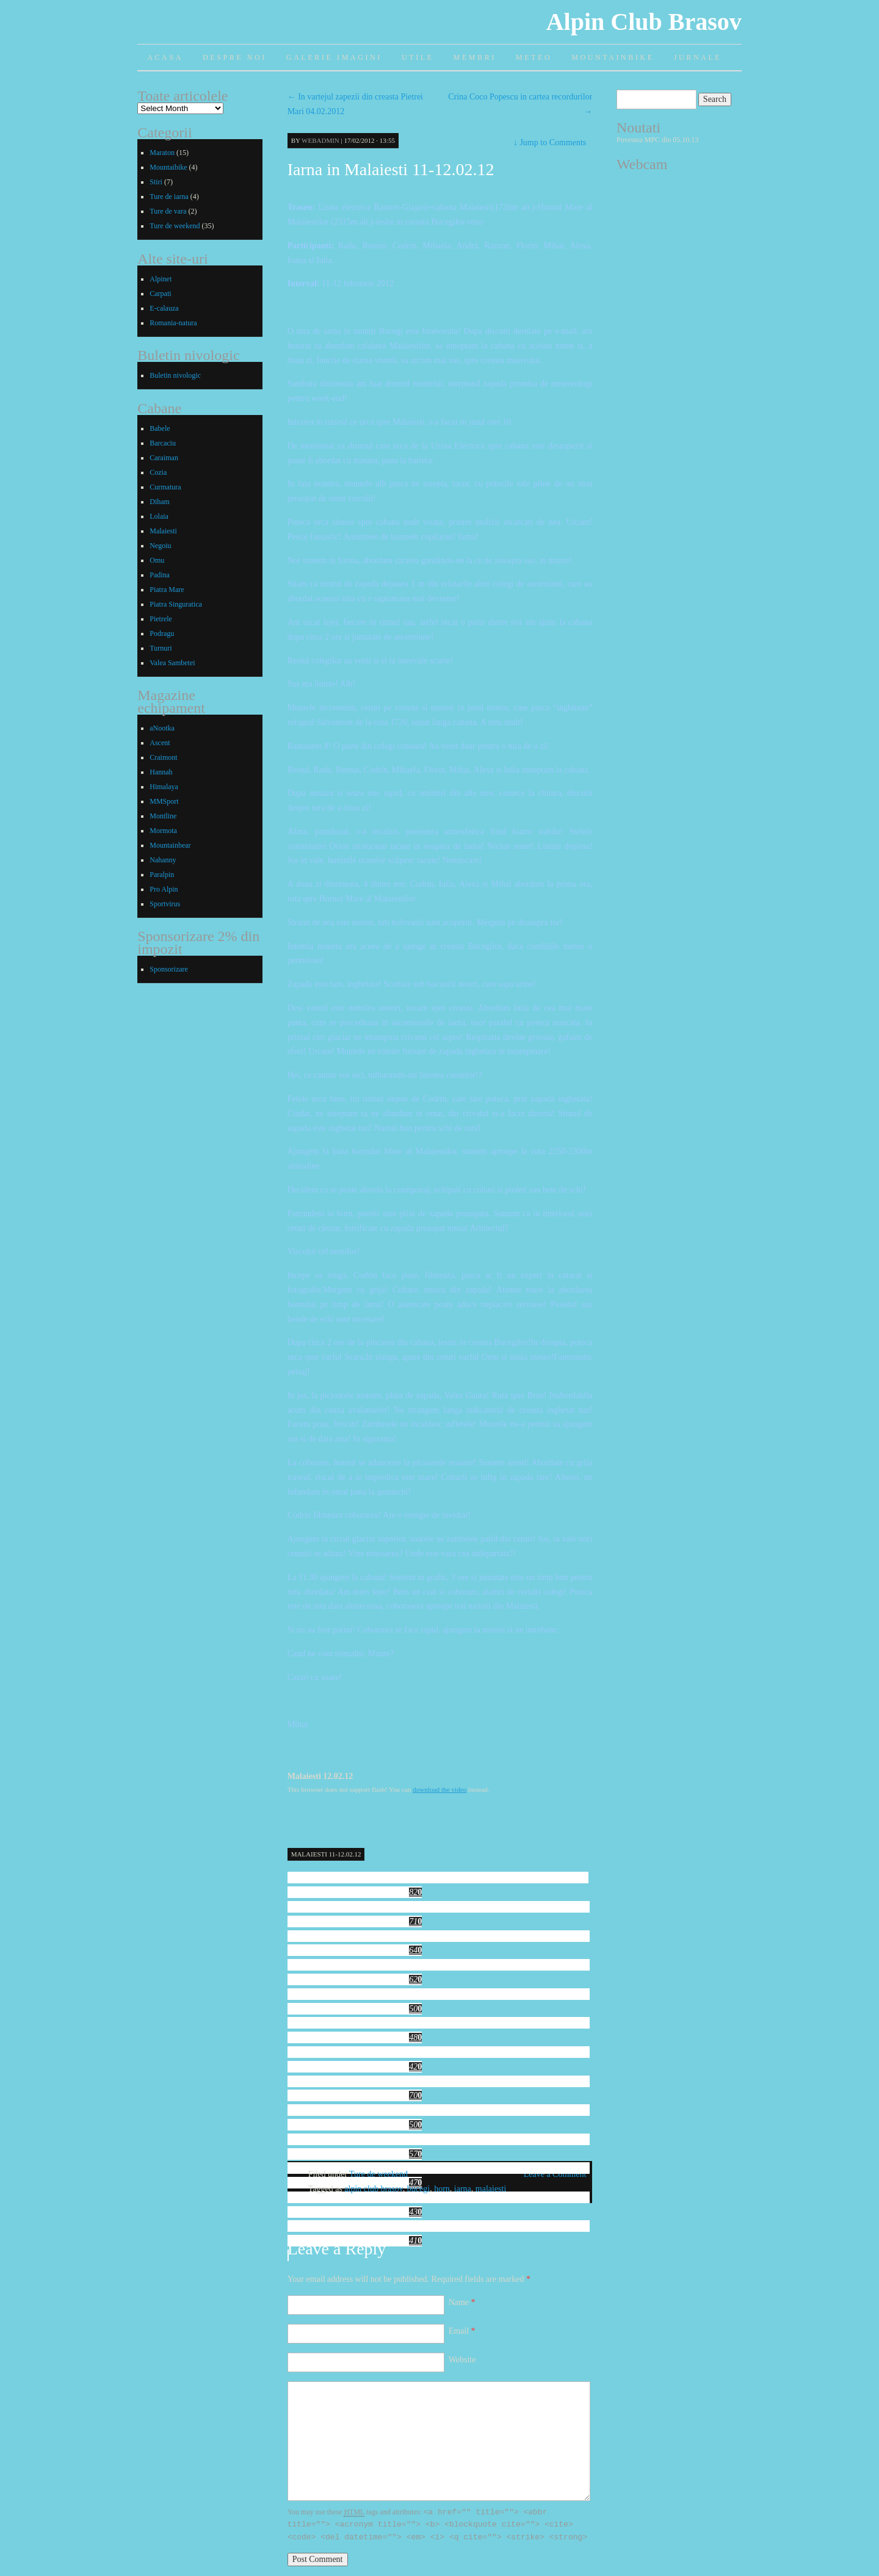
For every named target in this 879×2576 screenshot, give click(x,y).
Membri (475, 57)
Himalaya (164, 786)
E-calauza (164, 308)
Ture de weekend (378, 2174)
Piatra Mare (167, 589)
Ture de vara (168, 211)
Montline (163, 816)
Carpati (160, 293)
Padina (160, 575)
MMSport (164, 801)
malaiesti (491, 2188)
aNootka (162, 728)
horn (442, 2188)
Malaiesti (163, 531)
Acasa (165, 57)
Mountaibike (168, 167)
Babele (160, 428)
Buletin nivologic (175, 375)
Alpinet (161, 279)
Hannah (161, 772)
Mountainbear (170, 845)
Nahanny (163, 860)
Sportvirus (165, 904)
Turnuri (161, 648)
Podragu (162, 633)
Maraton (162, 152)
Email (462, 2331)
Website (462, 2359)
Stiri (156, 182)
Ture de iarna (169, 196)
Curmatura (165, 487)
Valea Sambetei (172, 662)
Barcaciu (163, 443)
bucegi (418, 2188)
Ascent (160, 742)
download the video (439, 1789)
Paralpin (162, 874)
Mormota (163, 830)
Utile (418, 57)
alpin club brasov (373, 2188)
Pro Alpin (164, 889)
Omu (157, 560)
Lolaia (159, 516)
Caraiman (164, 457)
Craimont (163, 757)
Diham (160, 501)
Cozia (158, 472)
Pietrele (161, 619)
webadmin (320, 140)
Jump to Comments (549, 142)
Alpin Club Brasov (644, 21)
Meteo (534, 57)
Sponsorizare (169, 969)
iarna (462, 2188)
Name (462, 2302)
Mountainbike (612, 57)
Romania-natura (173, 323)
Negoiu (160, 545)
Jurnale (698, 57)
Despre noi (235, 57)
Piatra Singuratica (176, 604)
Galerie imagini (334, 57)
